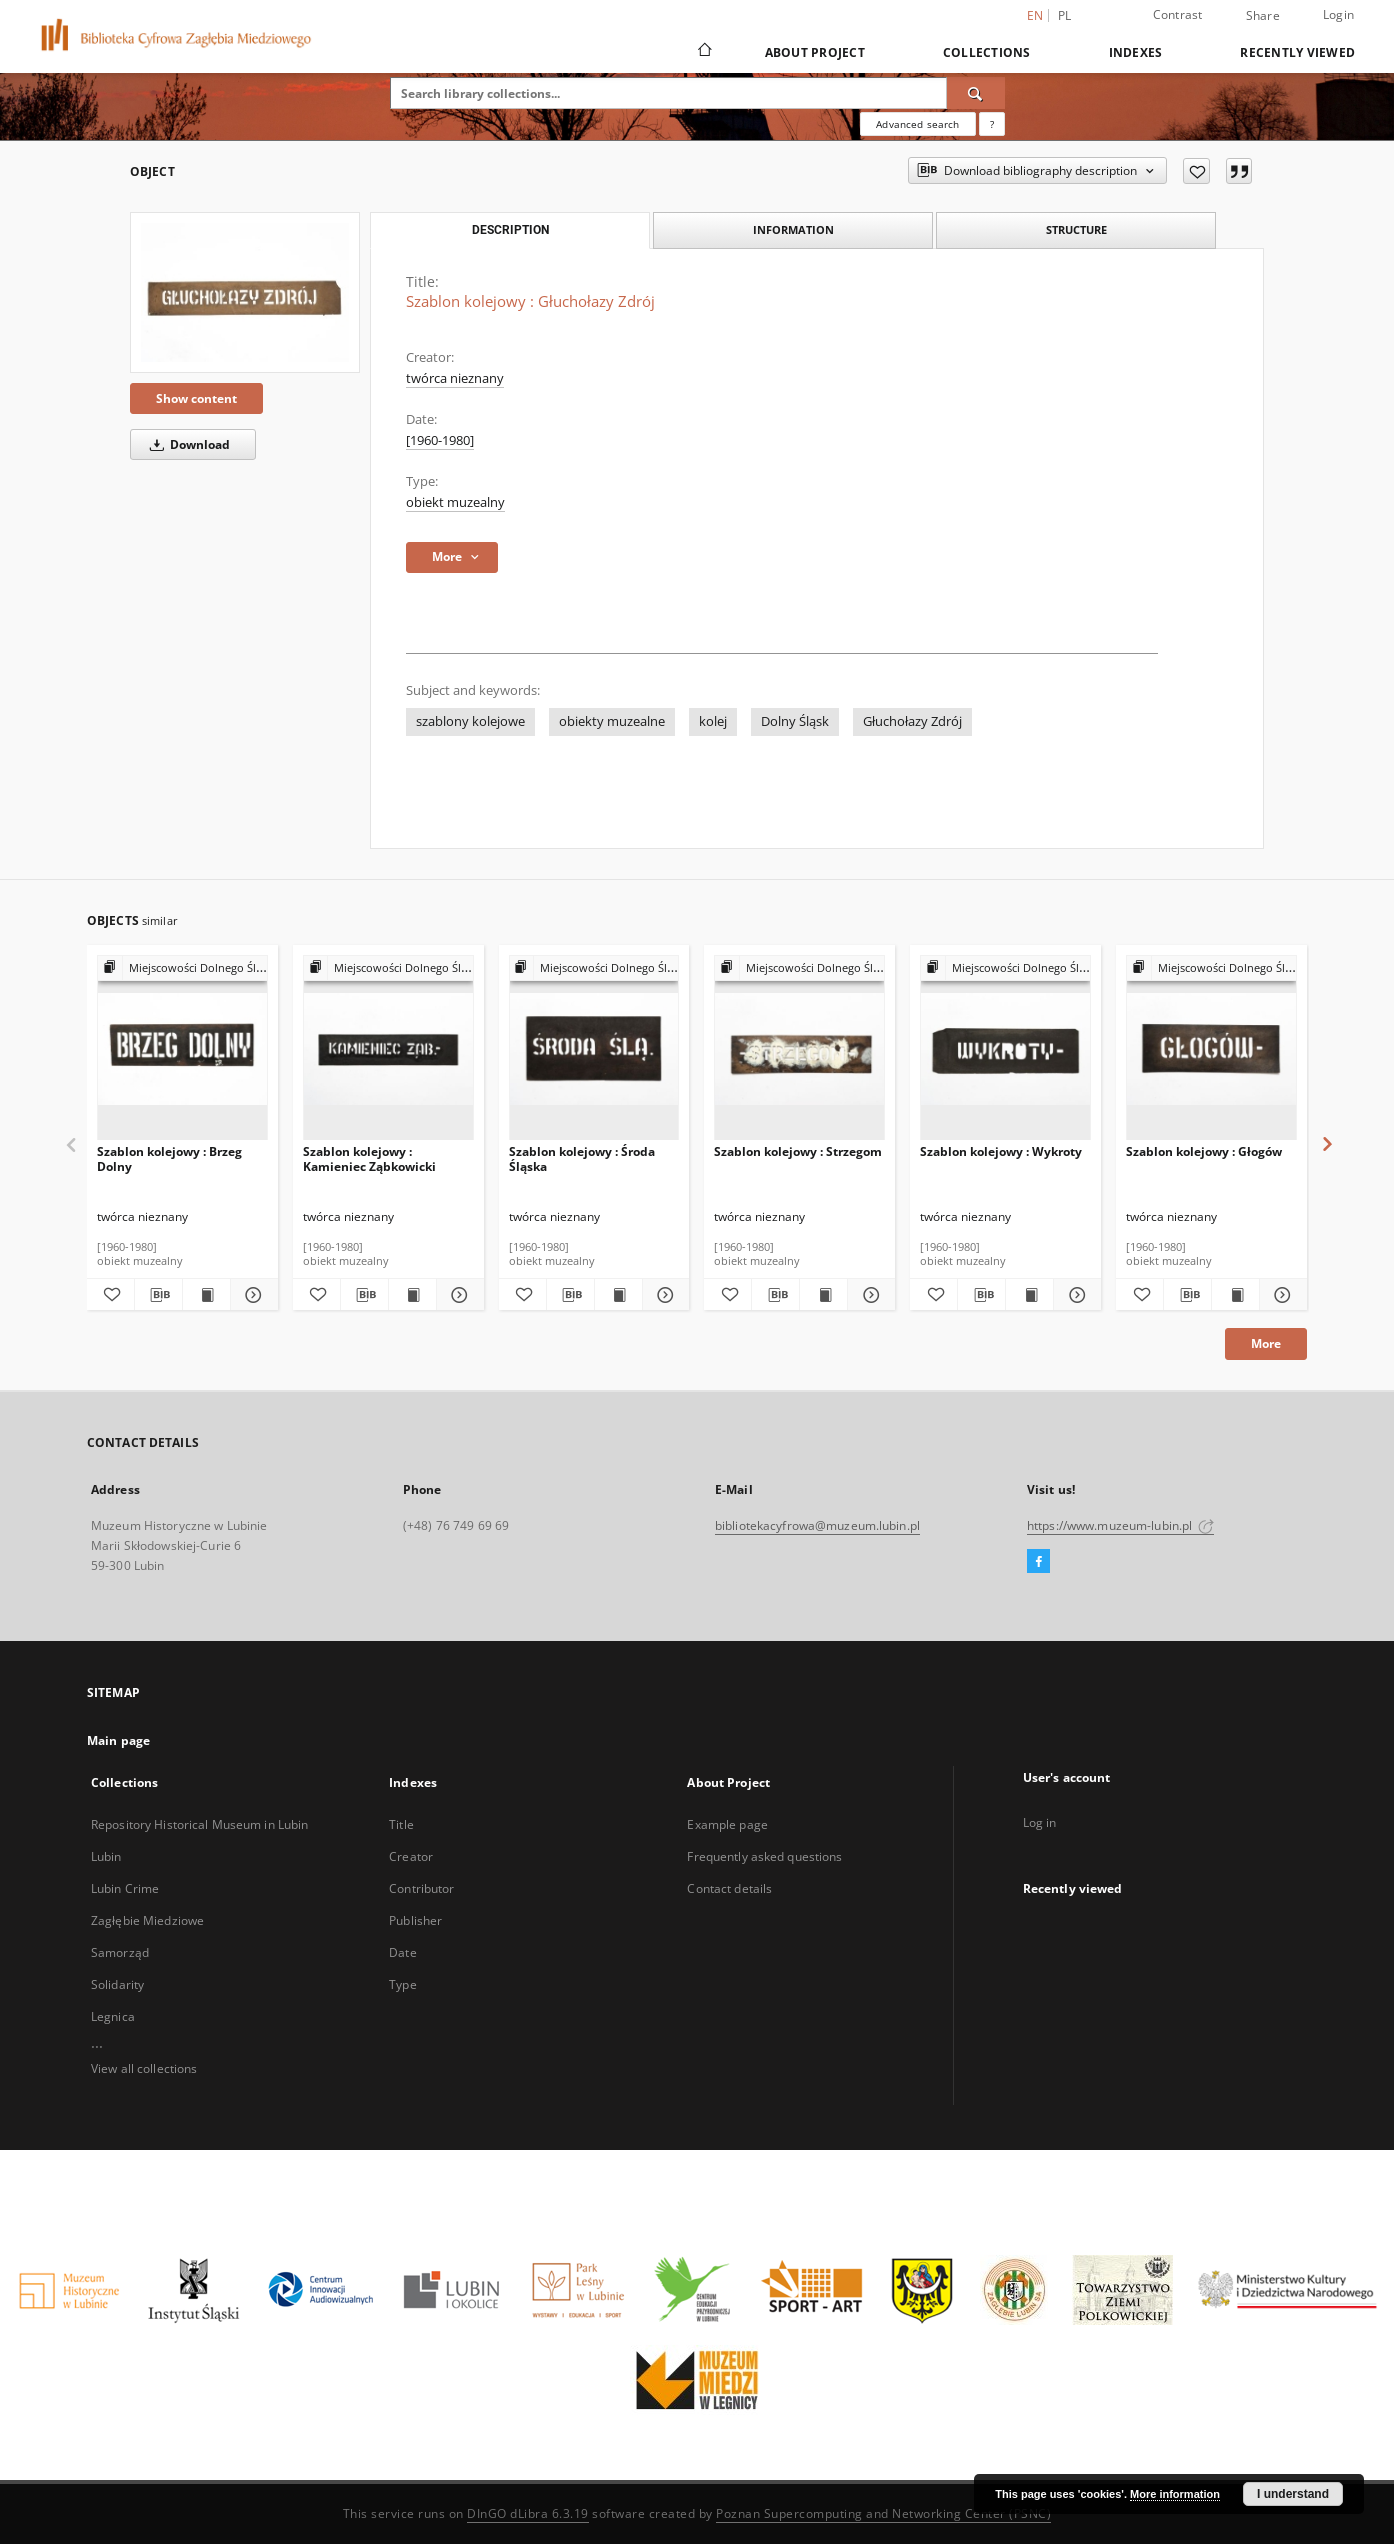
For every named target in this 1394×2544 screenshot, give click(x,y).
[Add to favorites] (1196, 171)
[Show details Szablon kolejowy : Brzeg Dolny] (251, 1295)
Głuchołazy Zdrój (912, 721)
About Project (815, 52)
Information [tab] (793, 229)
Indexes (1136, 52)
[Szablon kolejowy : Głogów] (1211, 1048)
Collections (987, 52)
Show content (196, 398)
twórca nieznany (455, 378)
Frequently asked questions (764, 1856)
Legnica (113, 2016)
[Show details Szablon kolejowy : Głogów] (1280, 1295)
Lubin (106, 1856)
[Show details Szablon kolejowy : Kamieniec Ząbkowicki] (457, 1295)
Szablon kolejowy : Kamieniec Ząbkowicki (369, 1158)
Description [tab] (510, 230)
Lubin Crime (125, 1888)
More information (1175, 2494)
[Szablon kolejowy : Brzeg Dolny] (182, 1048)
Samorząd (120, 1952)
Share (1263, 16)
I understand (1293, 2494)
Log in (1040, 1822)
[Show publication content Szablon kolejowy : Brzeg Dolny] (206, 1295)
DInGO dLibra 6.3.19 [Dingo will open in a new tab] (528, 2513)
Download (186, 444)
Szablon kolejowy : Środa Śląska (582, 1158)
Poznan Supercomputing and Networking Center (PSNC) (883, 2513)
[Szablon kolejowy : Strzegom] (799, 1048)
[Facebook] (1038, 1562)
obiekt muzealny (455, 502)
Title (401, 1824)
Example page (727, 1824)
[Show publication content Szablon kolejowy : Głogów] (1235, 1295)
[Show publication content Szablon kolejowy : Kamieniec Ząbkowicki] (412, 1295)
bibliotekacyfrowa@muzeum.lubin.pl (817, 1525)
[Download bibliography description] (158, 1295)
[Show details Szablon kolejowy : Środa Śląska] (663, 1295)
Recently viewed (1297, 52)
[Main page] (703, 52)
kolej (713, 721)
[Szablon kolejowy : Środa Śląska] (594, 1048)
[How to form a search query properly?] (992, 124)
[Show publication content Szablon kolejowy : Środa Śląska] (618, 1295)
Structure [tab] (1076, 229)
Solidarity (117, 1984)
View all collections (144, 2068)
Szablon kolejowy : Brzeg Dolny (169, 1158)
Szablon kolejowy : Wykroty (1001, 1151)
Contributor (421, 1888)
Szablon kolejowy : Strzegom (798, 1151)
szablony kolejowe (470, 721)
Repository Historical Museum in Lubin (199, 1824)
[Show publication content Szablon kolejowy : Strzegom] (823, 1295)
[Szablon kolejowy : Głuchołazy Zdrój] (245, 292)
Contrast (1178, 14)
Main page (118, 1740)
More (1266, 1343)
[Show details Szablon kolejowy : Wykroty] (1074, 1295)
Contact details (729, 1888)
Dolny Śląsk (795, 721)
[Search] (976, 93)
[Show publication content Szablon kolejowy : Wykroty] (1029, 1295)
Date (402, 1952)
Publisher (415, 1920)
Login (1338, 14)
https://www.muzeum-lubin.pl (1120, 1525)
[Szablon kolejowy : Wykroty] (1005, 1048)
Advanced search (917, 124)
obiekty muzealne (612, 721)
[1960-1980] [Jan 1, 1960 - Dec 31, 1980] (440, 440)
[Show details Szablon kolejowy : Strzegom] (868, 1295)
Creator (411, 1856)
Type (402, 1984)
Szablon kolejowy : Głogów (1204, 1151)
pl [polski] (1065, 15)
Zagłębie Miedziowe (147, 1920)
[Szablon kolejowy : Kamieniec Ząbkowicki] (388, 1048)
